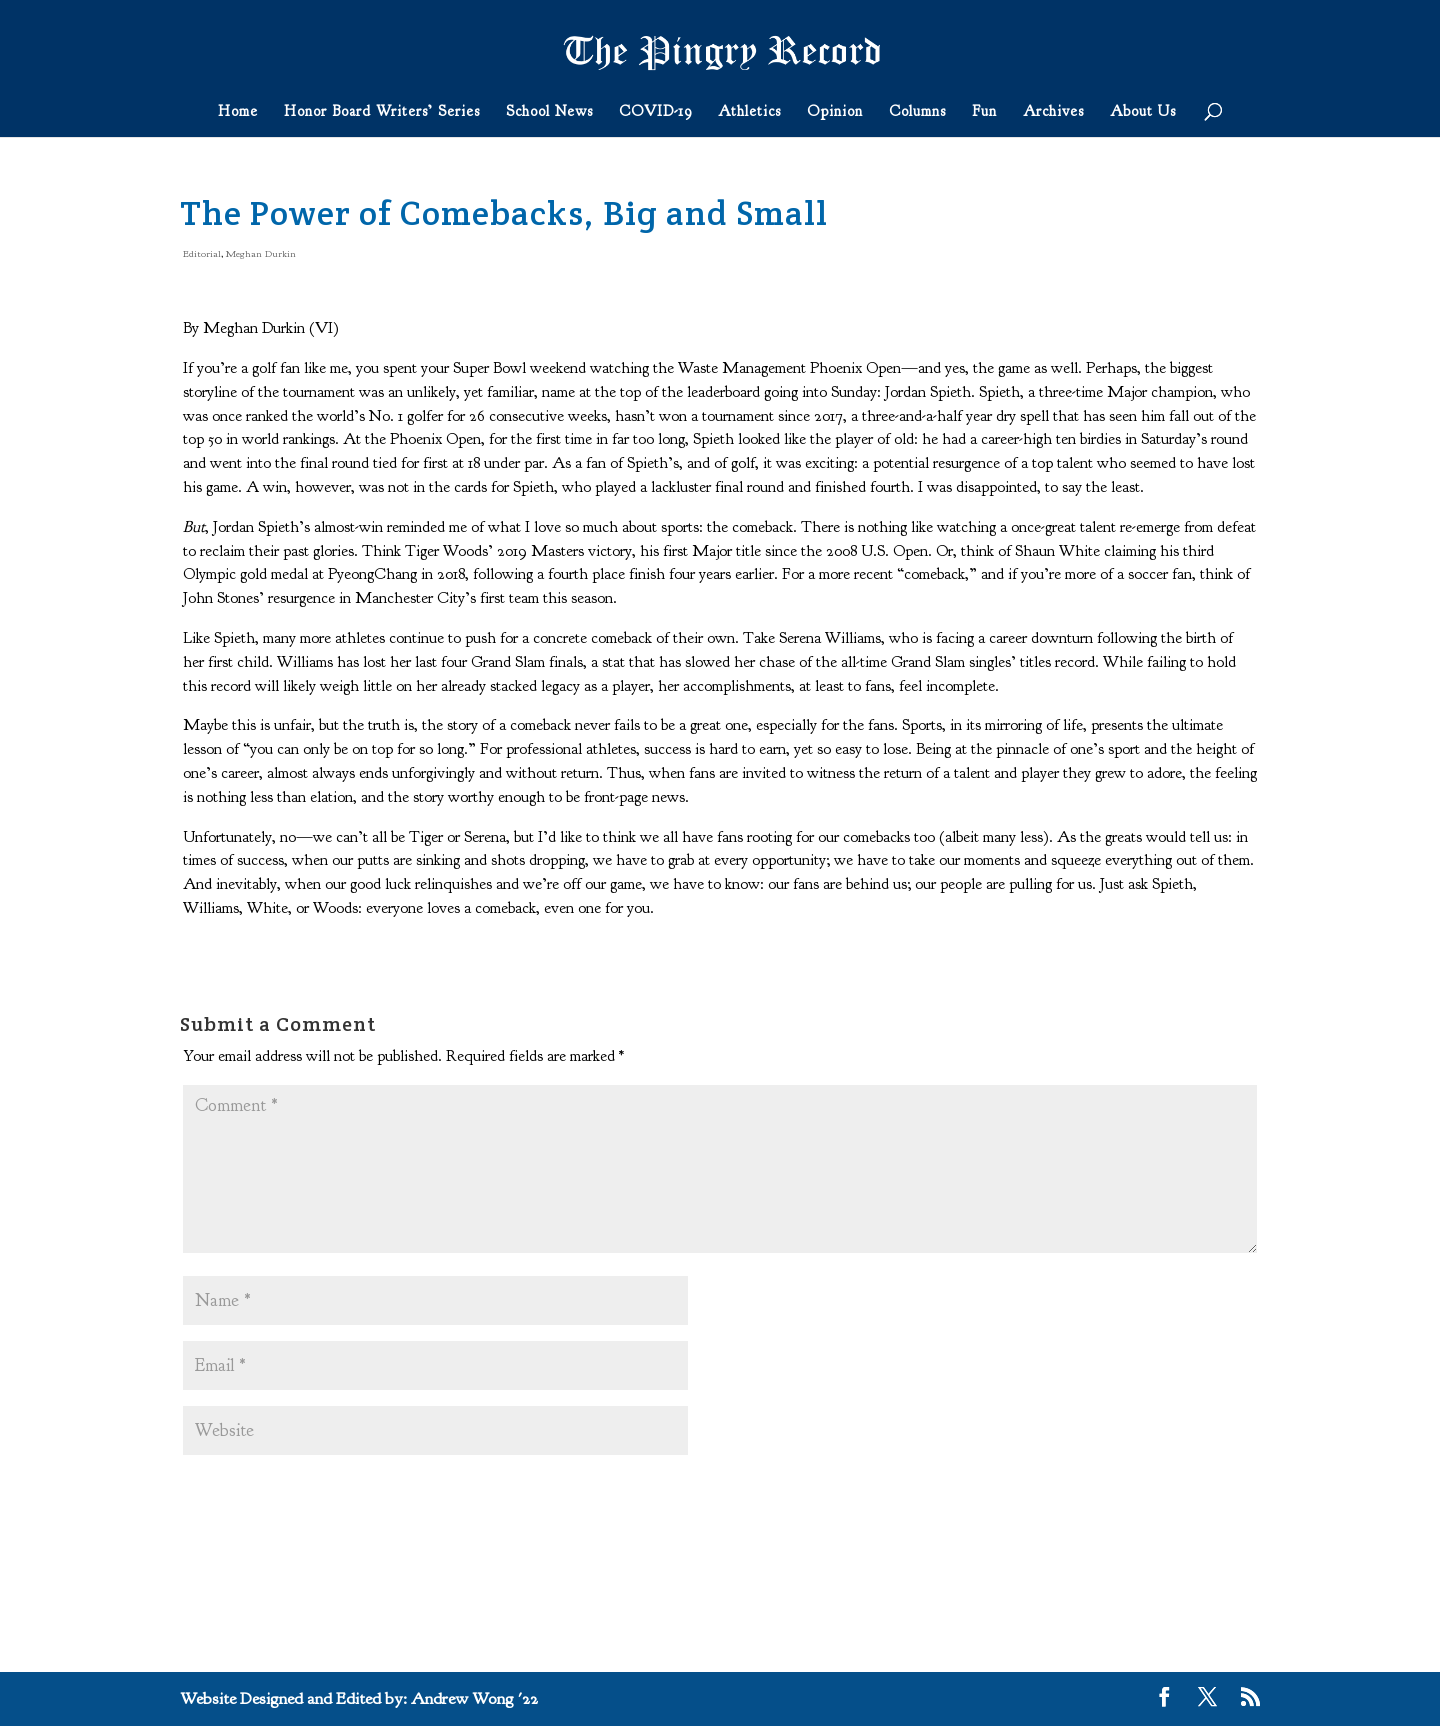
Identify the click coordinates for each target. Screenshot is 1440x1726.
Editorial (202, 253)
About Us (1143, 113)
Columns (917, 113)
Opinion (835, 113)
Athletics (749, 113)
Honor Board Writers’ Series (382, 113)
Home (238, 113)
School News (549, 113)
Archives (1053, 113)
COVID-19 (655, 113)
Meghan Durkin (261, 253)
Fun (984, 113)
